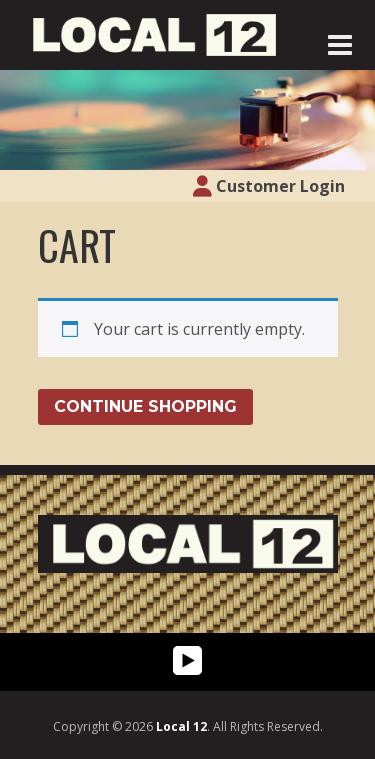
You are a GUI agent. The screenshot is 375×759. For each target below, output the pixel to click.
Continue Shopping (145, 406)
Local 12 (181, 726)
